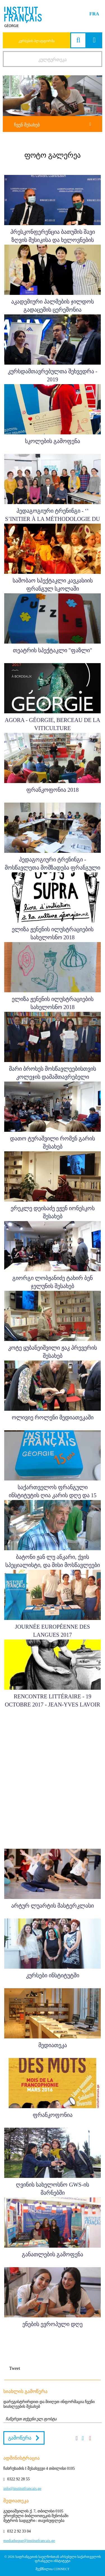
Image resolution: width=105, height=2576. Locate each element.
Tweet (14, 2368)
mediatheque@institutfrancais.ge (29, 2541)
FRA (94, 13)
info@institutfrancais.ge (22, 2488)
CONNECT (61, 2569)
